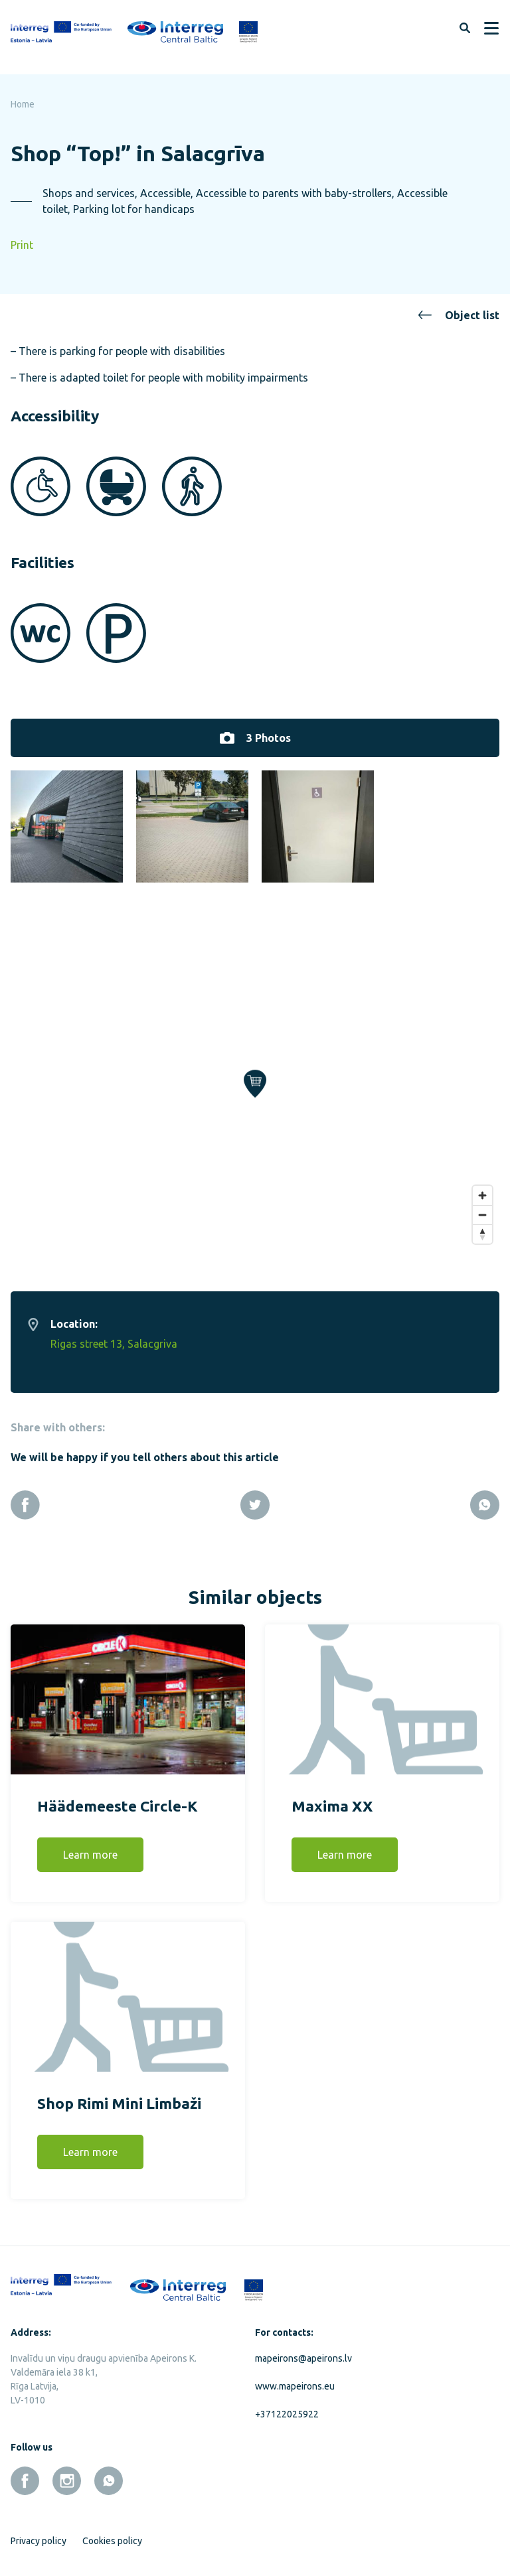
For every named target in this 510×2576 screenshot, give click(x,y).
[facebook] (25, 2473)
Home (23, 104)
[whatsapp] (108, 2473)
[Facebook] (25, 1497)
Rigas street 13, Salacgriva (113, 1336)
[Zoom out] (482, 1206)
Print (22, 245)
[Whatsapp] (484, 1497)
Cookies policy (112, 2533)
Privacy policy (38, 2533)
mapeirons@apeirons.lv (303, 2350)
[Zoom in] (482, 1187)
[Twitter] (255, 1497)
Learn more (90, 1847)
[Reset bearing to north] (482, 1226)
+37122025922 (287, 2406)
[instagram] (66, 2473)
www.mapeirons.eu (295, 2378)
